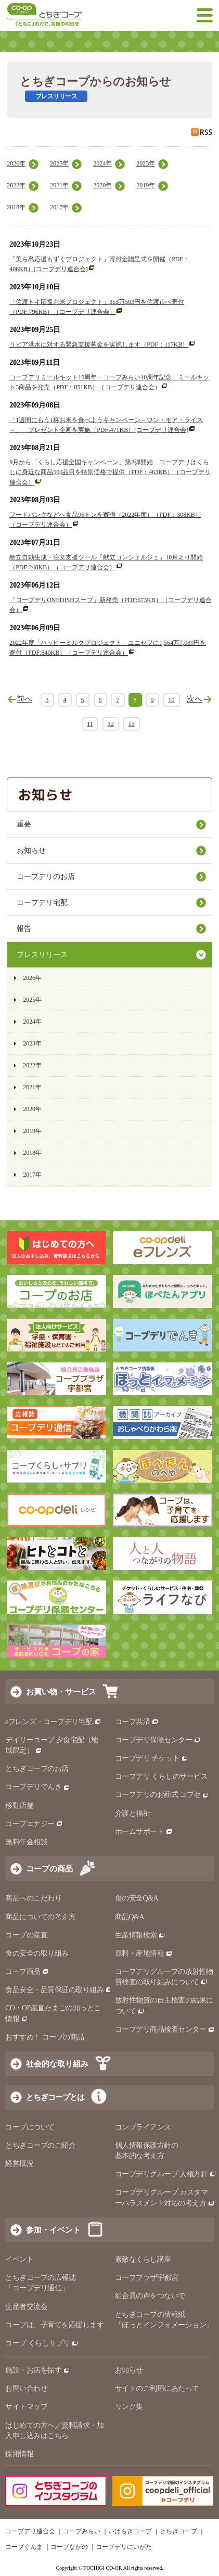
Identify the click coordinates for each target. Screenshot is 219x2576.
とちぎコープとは (55, 2097)
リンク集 (129, 2407)
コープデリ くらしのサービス (161, 1776)
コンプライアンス (143, 2127)
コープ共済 (137, 1722)
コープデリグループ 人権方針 (165, 2174)
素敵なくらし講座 (143, 2259)
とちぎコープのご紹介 (40, 2145)
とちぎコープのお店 (37, 1768)
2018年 (16, 207)
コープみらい (81, 2531)
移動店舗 (19, 1805)
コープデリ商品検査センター (165, 2029)
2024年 (102, 163)
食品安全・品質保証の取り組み (58, 1990)
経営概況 (19, 2163)
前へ (24, 699)
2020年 (102, 185)
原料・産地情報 (144, 1953)
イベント (19, 2259)
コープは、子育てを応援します (54, 2325)
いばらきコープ (130, 2531)
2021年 (59, 185)
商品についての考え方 (40, 1917)
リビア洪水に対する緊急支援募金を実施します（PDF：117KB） (98, 344)
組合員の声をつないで (150, 2296)
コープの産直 (26, 1935)
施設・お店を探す (37, 2370)
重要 (24, 824)
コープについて (30, 2127)
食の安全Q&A (137, 1898)
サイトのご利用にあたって (157, 2388)
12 (111, 724)
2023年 (145, 163)
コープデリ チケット (151, 1758)
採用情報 (19, 2454)
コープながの (69, 2547)
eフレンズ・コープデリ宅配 (53, 1722)
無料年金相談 (26, 1842)
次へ (194, 699)
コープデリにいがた (124, 2547)
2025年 (59, 163)
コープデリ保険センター (158, 1740)
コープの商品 (49, 1868)
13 (131, 724)
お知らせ (31, 851)
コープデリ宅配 (42, 903)
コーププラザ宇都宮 (146, 2277)
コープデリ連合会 (30, 2531)
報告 (24, 929)
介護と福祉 (132, 1813)
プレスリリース (42, 955)
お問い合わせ (26, 2388)
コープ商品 (27, 1971)
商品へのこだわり (33, 1898)
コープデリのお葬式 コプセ (162, 1795)
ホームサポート (144, 1831)
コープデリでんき (37, 1787)
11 (90, 724)
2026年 (16, 163)
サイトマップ (26, 2407)
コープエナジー (34, 1824)
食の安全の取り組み (37, 1953)
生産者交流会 (26, 2307)
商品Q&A (130, 1917)
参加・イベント (53, 2229)
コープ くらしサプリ (42, 2343)
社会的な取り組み (57, 2063)
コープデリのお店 (46, 877)
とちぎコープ (178, 2531)
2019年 (145, 185)
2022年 (16, 185)
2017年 (59, 207)
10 (172, 700)
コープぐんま (24, 2547)
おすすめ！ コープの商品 (44, 2037)
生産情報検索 (140, 1935)
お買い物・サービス (61, 1691)
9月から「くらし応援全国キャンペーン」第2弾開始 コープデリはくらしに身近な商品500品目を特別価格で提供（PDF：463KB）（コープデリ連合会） (110, 472)
